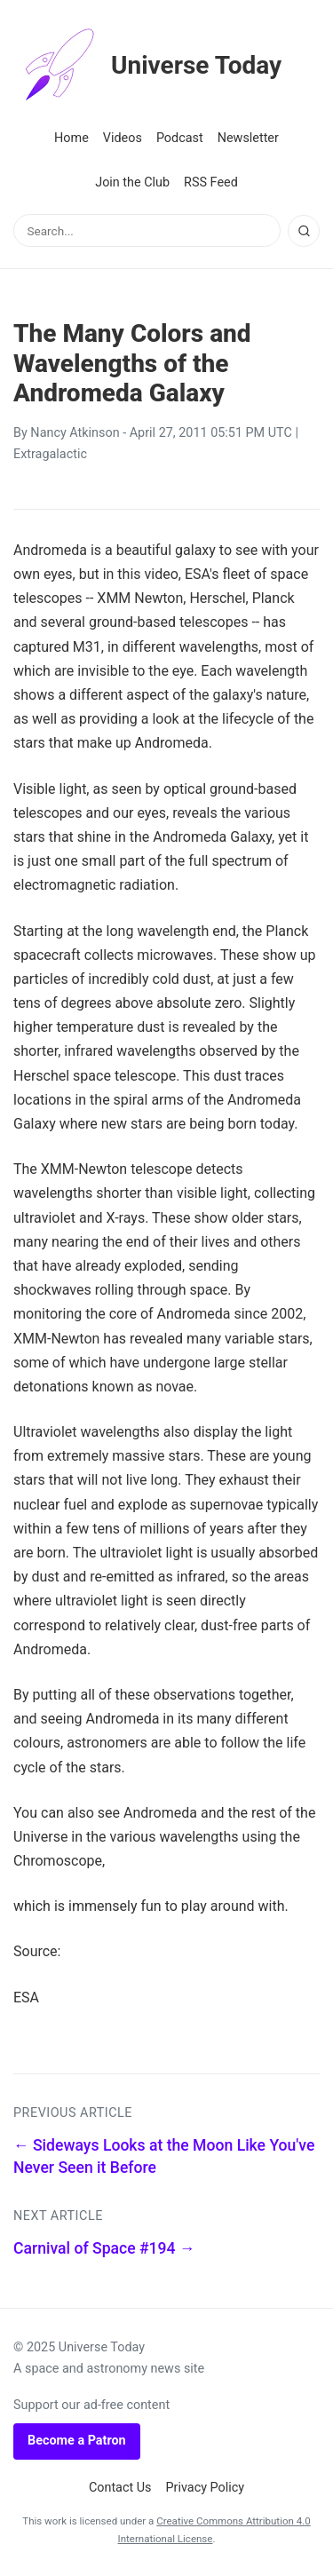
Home (71, 138)
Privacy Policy (205, 2487)
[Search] (304, 231)
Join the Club (132, 182)
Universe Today (147, 65)
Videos (122, 138)
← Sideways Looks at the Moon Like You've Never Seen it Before (163, 2156)
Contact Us (120, 2487)
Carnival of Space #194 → (104, 2248)
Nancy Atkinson (74, 432)
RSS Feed (211, 182)
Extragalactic (50, 454)
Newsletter (248, 138)
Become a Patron (77, 2440)
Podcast (179, 138)
